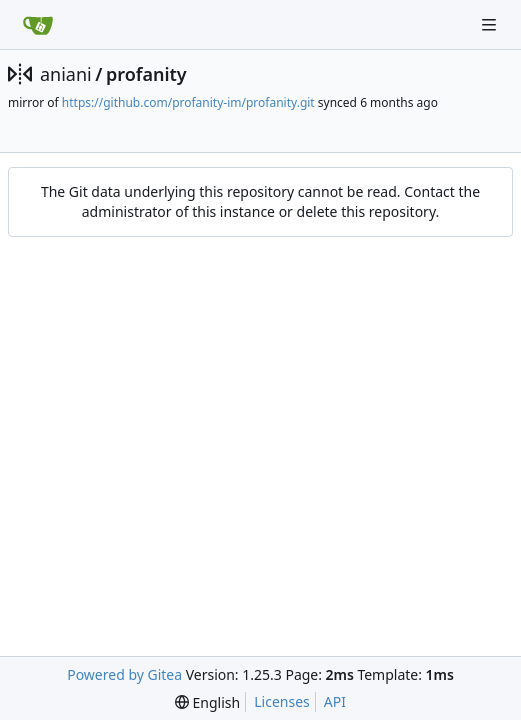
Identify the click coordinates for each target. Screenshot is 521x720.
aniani (66, 74)
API (335, 701)
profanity (146, 74)
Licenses (282, 701)
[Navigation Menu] (491, 24)
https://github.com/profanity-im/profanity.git (188, 102)
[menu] (207, 702)
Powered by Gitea (124, 674)
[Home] (38, 25)
